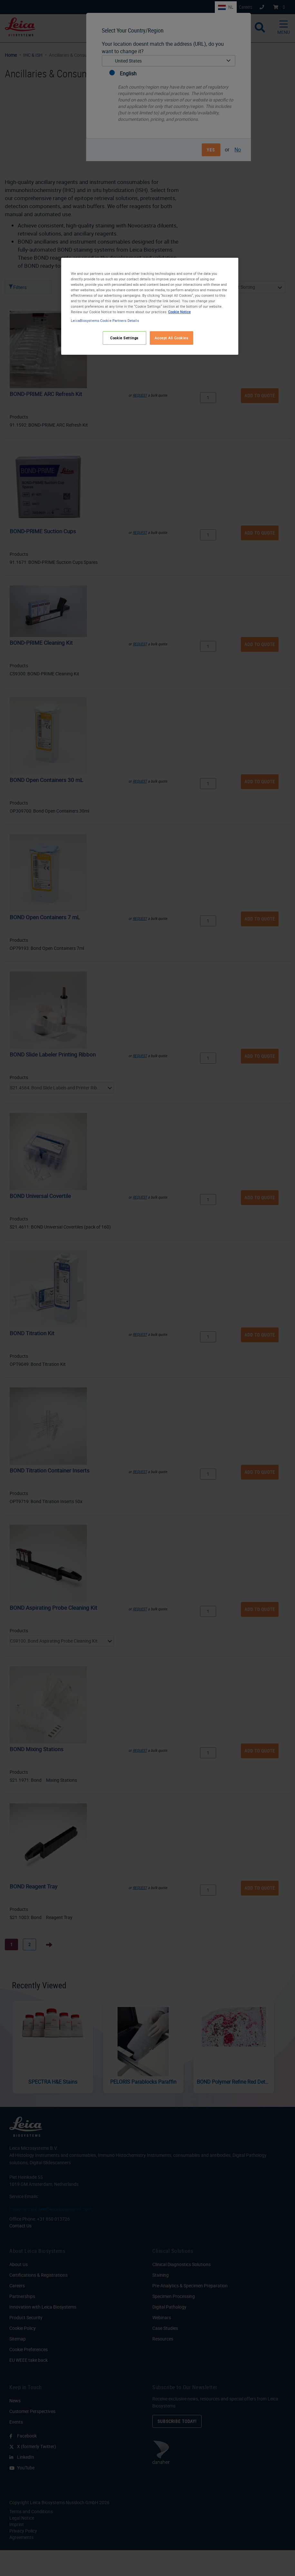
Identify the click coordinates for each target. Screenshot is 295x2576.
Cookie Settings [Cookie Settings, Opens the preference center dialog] (124, 337)
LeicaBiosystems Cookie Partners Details (105, 320)
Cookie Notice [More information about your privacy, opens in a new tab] (179, 311)
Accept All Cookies (171, 337)
